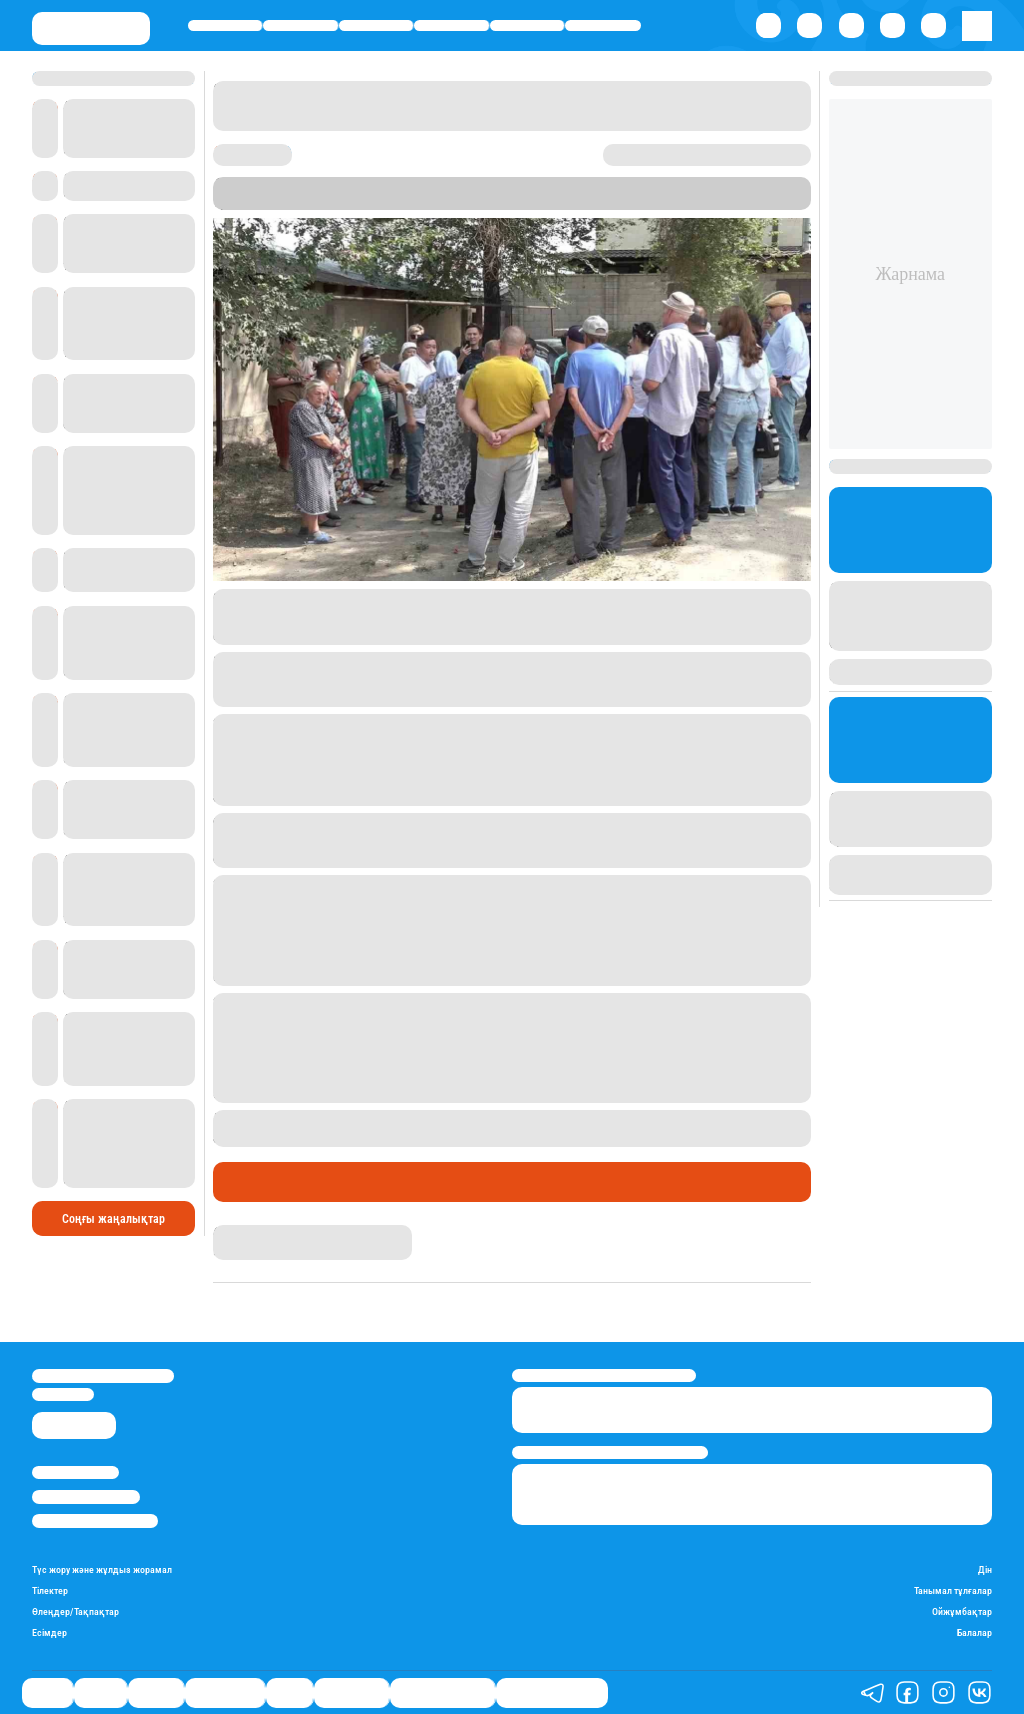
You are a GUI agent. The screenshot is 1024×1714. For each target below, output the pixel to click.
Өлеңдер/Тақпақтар (75, 1611)
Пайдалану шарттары (95, 1520)
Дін (985, 1569)
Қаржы (301, 25)
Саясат (225, 25)
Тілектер (50, 1590)
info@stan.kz (63, 1394)
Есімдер (49, 1632)
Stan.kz (289, 201)
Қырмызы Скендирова (280, 1232)
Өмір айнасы (451, 25)
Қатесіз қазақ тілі (442, 1693)
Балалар (974, 1632)
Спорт (527, 25)
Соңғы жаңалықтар (113, 1219)
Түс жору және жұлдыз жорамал (102, 1569)
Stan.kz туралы (75, 1472)
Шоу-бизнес (603, 25)
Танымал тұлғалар (953, 1590)
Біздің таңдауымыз (552, 1693)
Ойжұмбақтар (962, 1611)
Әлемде (375, 25)
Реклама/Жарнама (86, 1496)
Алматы (465, 201)
